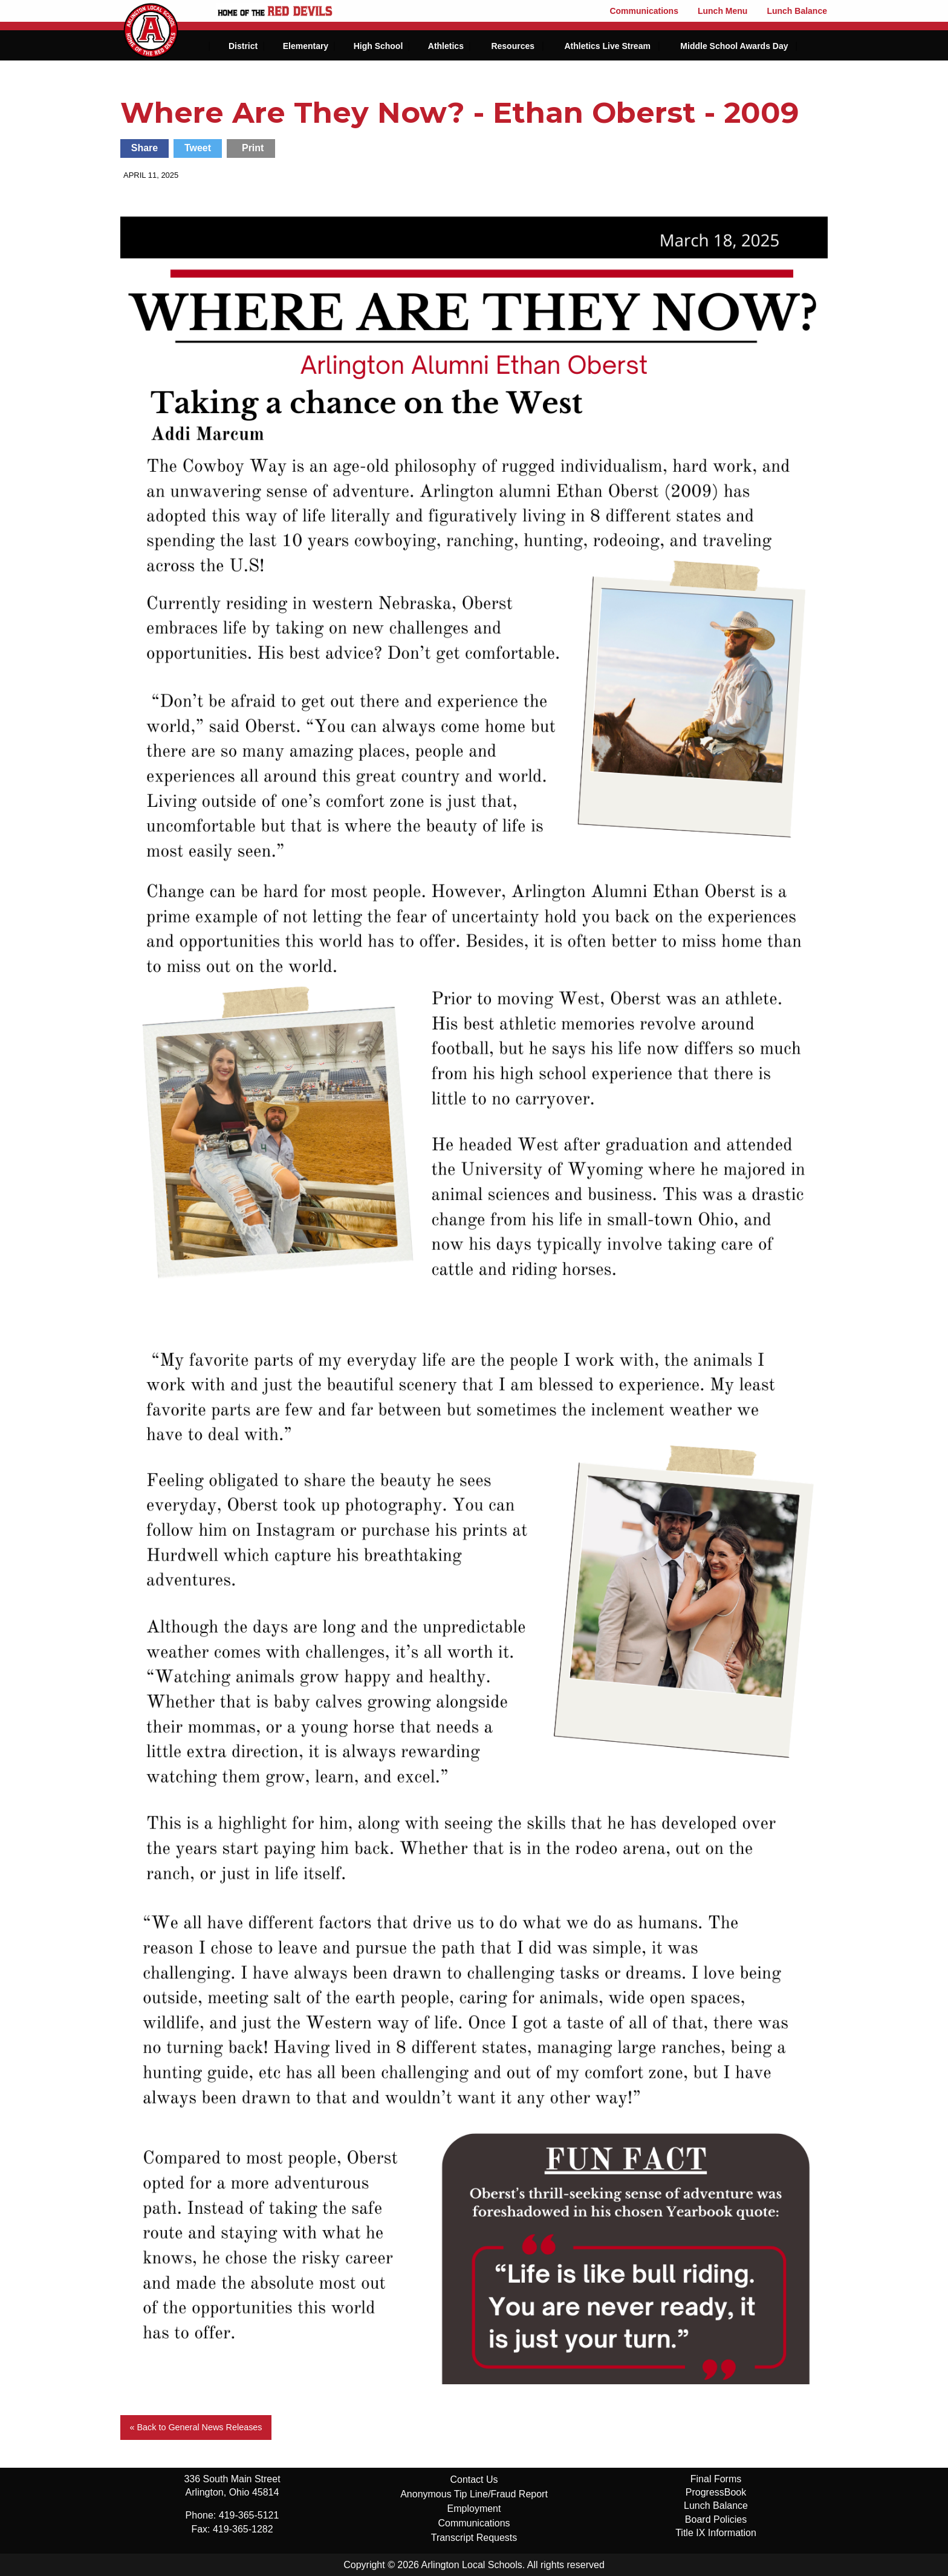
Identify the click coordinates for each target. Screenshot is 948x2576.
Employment (474, 2508)
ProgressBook (716, 2492)
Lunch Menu (722, 11)
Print (253, 148)
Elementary (305, 46)
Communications (643, 11)
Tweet (197, 148)
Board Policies (716, 2519)
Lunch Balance (797, 11)
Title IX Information (715, 2533)
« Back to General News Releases (195, 2427)
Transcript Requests (474, 2537)
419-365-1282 (243, 2529)
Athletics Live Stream (607, 46)
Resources (512, 46)
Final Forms (715, 2479)
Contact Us (474, 2479)
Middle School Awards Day (734, 46)
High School (378, 46)
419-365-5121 (249, 2515)
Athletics (446, 46)
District (243, 46)
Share (144, 148)
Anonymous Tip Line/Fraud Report (474, 2494)
